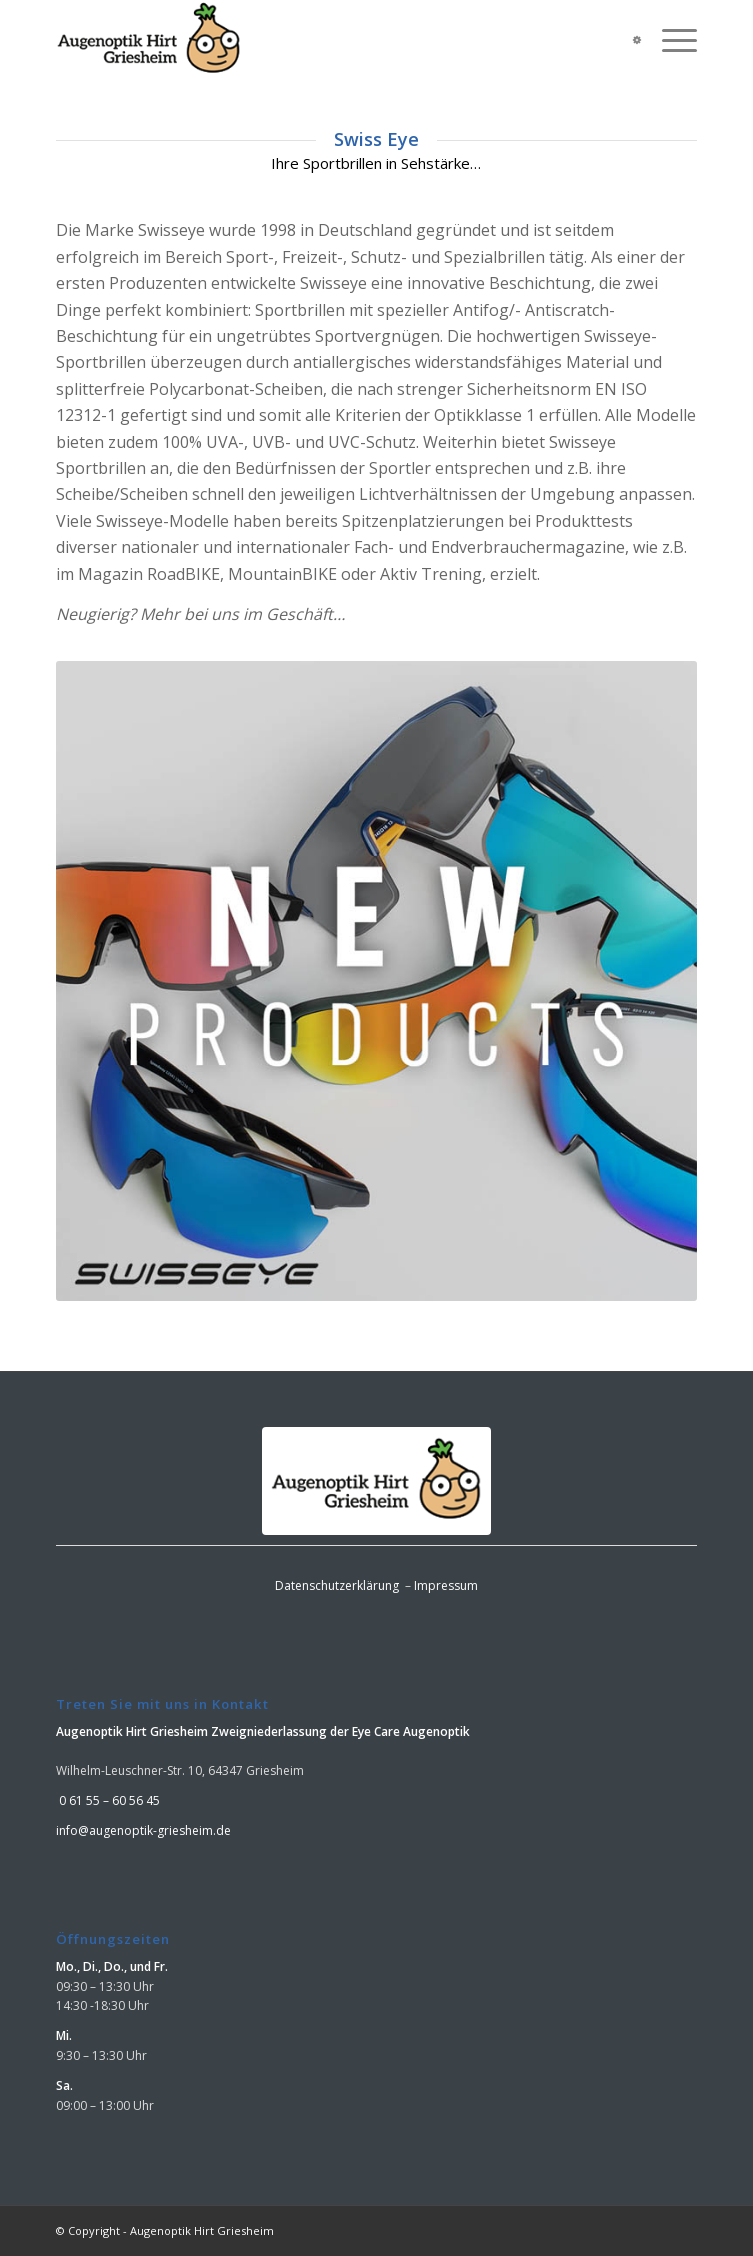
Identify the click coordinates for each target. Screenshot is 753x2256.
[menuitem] (669, 40)
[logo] (312, 40)
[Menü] (669, 40)
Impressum (446, 1585)
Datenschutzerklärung (337, 1585)
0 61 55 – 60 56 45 (108, 1800)
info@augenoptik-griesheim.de (143, 1830)
